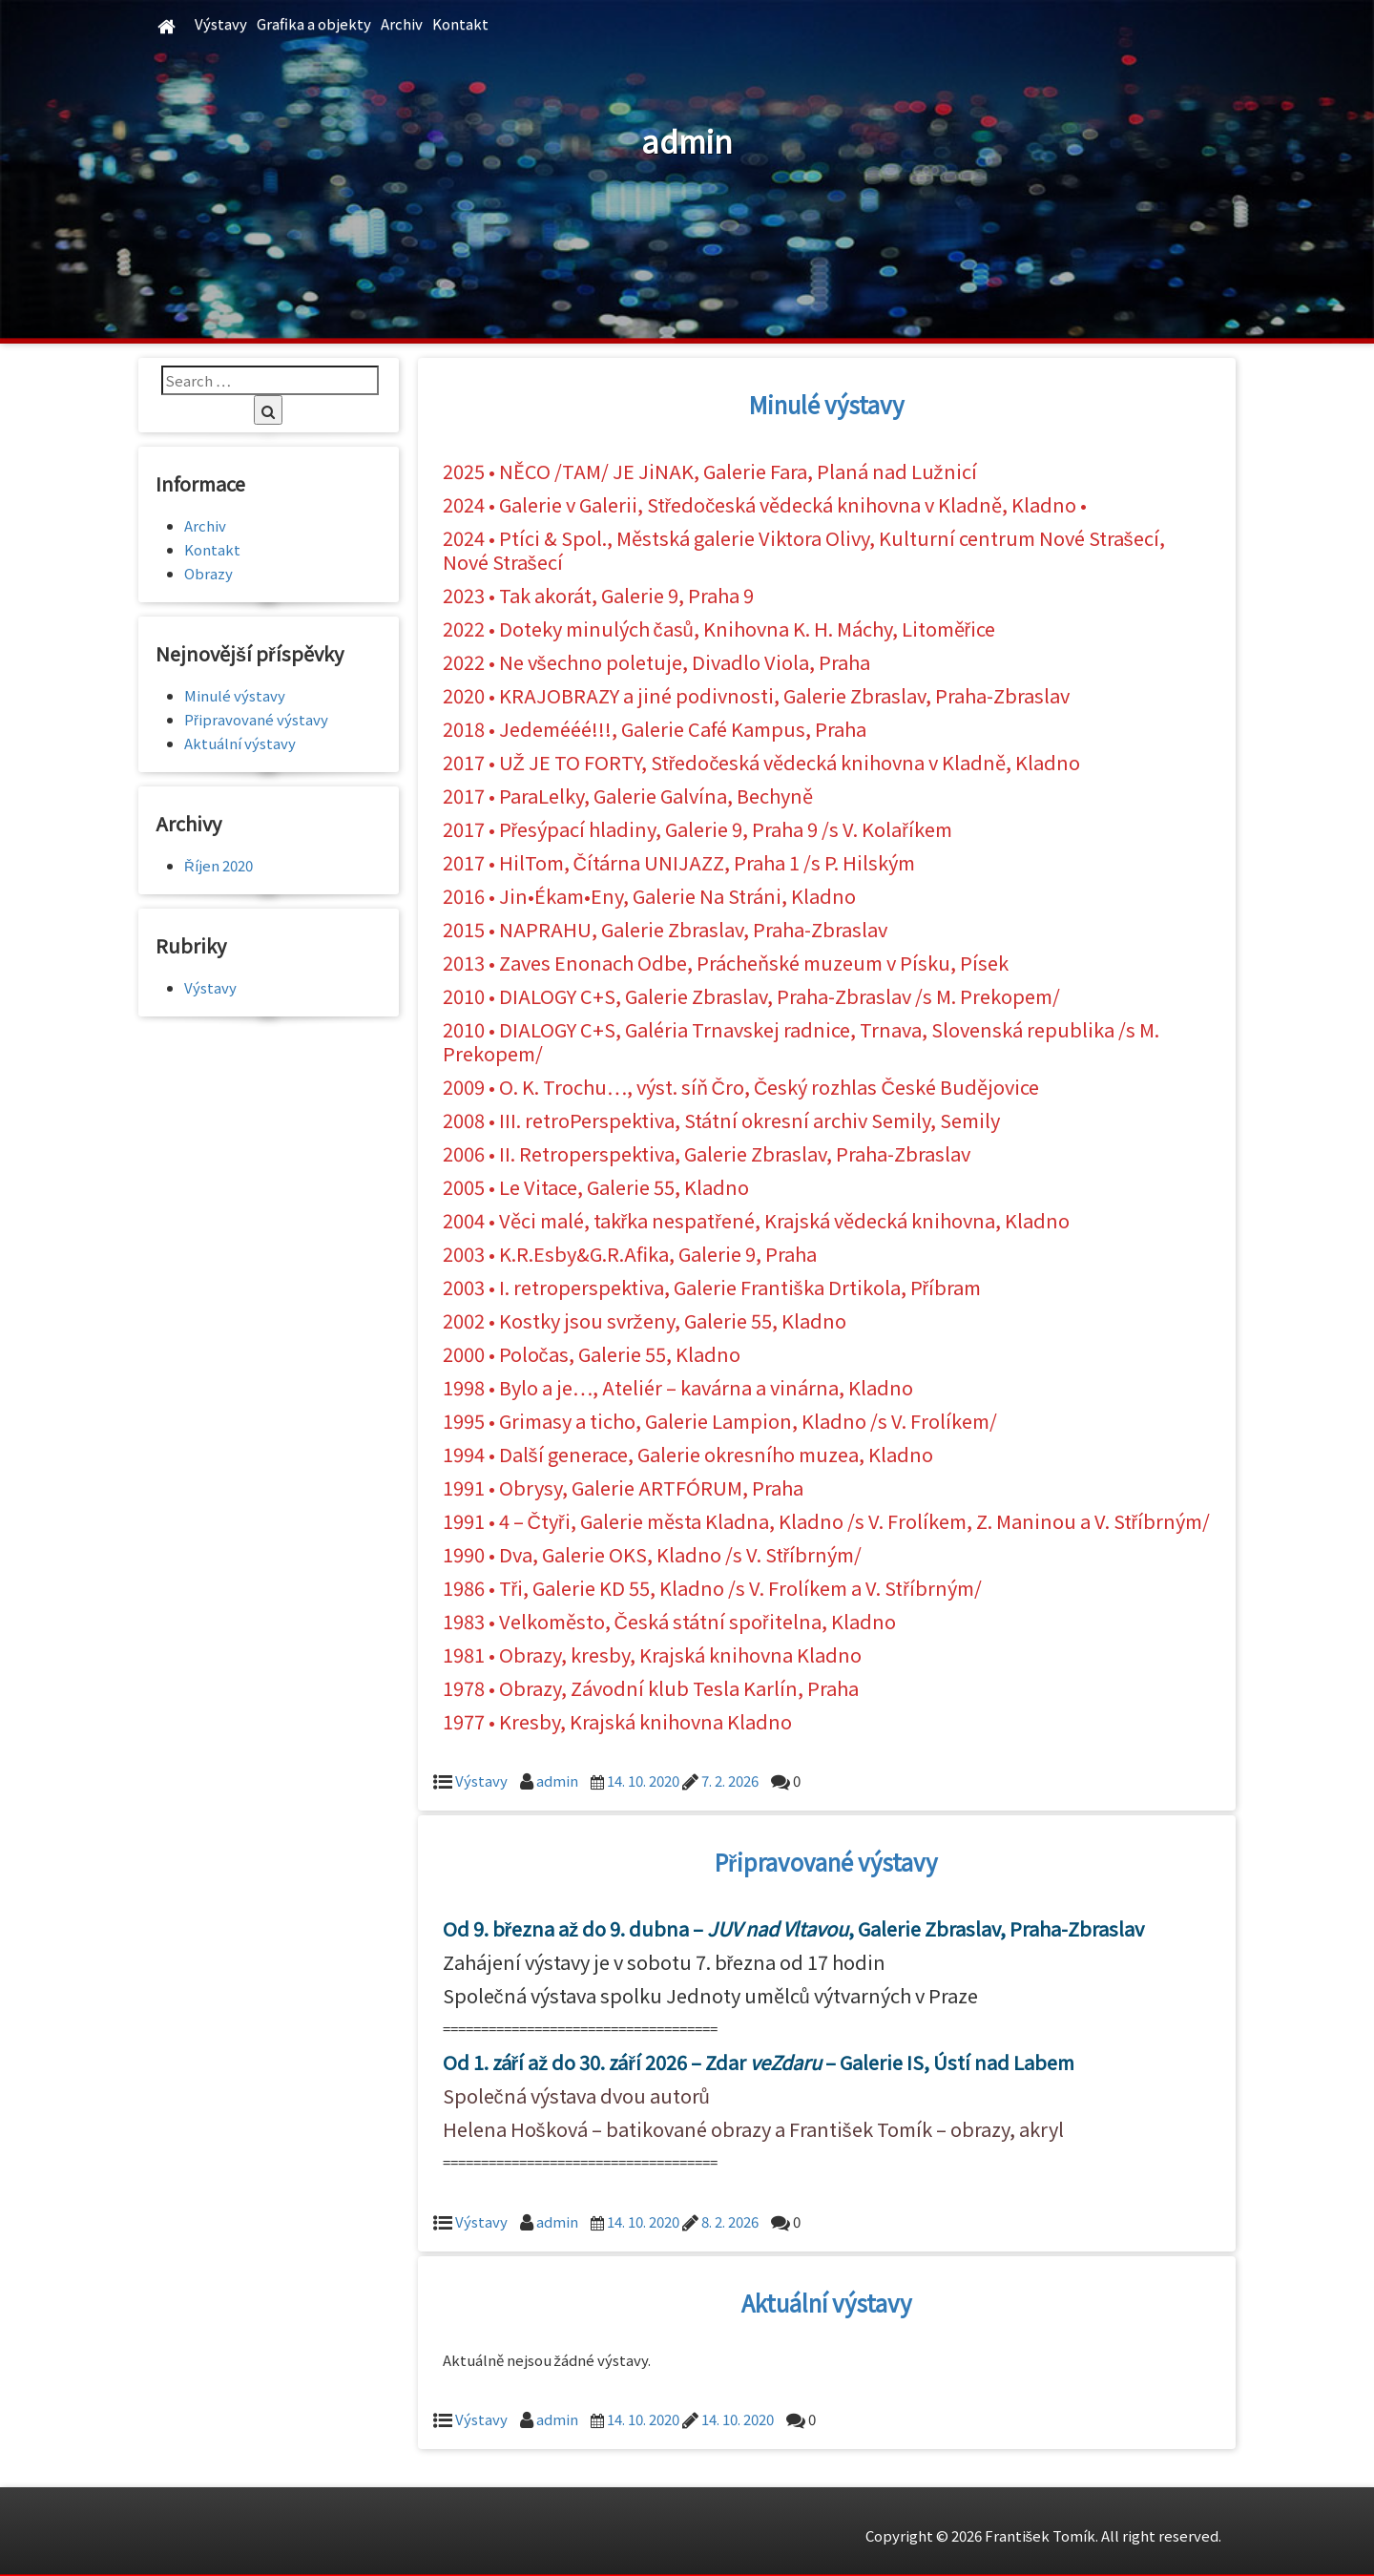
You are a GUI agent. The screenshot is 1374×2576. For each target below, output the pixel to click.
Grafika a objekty (314, 23)
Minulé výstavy (827, 404)
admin (557, 1780)
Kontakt (460, 23)
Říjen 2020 (218, 865)
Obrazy (208, 573)
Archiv (402, 23)
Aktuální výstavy (826, 2302)
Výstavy (221, 23)
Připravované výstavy (826, 1861)
